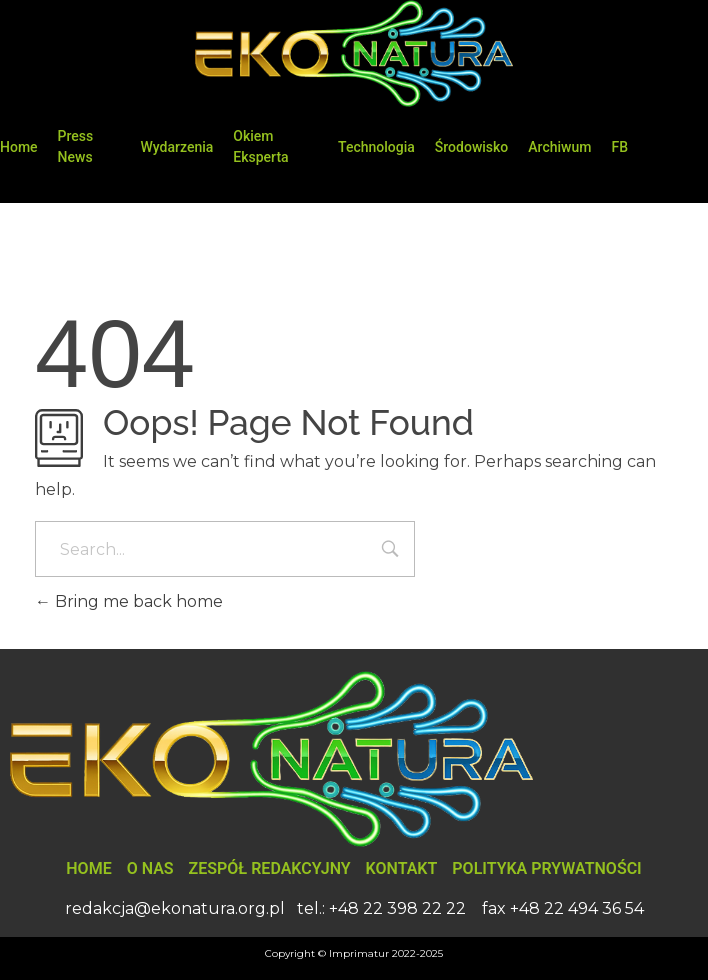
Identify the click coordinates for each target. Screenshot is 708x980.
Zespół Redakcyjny (270, 868)
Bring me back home (129, 601)
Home (19, 147)
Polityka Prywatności (546, 868)
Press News (76, 146)
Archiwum (559, 147)
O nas (150, 868)
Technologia (376, 147)
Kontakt (402, 868)
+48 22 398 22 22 (397, 908)
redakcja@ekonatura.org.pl (175, 908)
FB (619, 147)
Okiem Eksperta (260, 146)
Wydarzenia (177, 147)
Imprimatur (359, 953)
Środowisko (471, 147)
